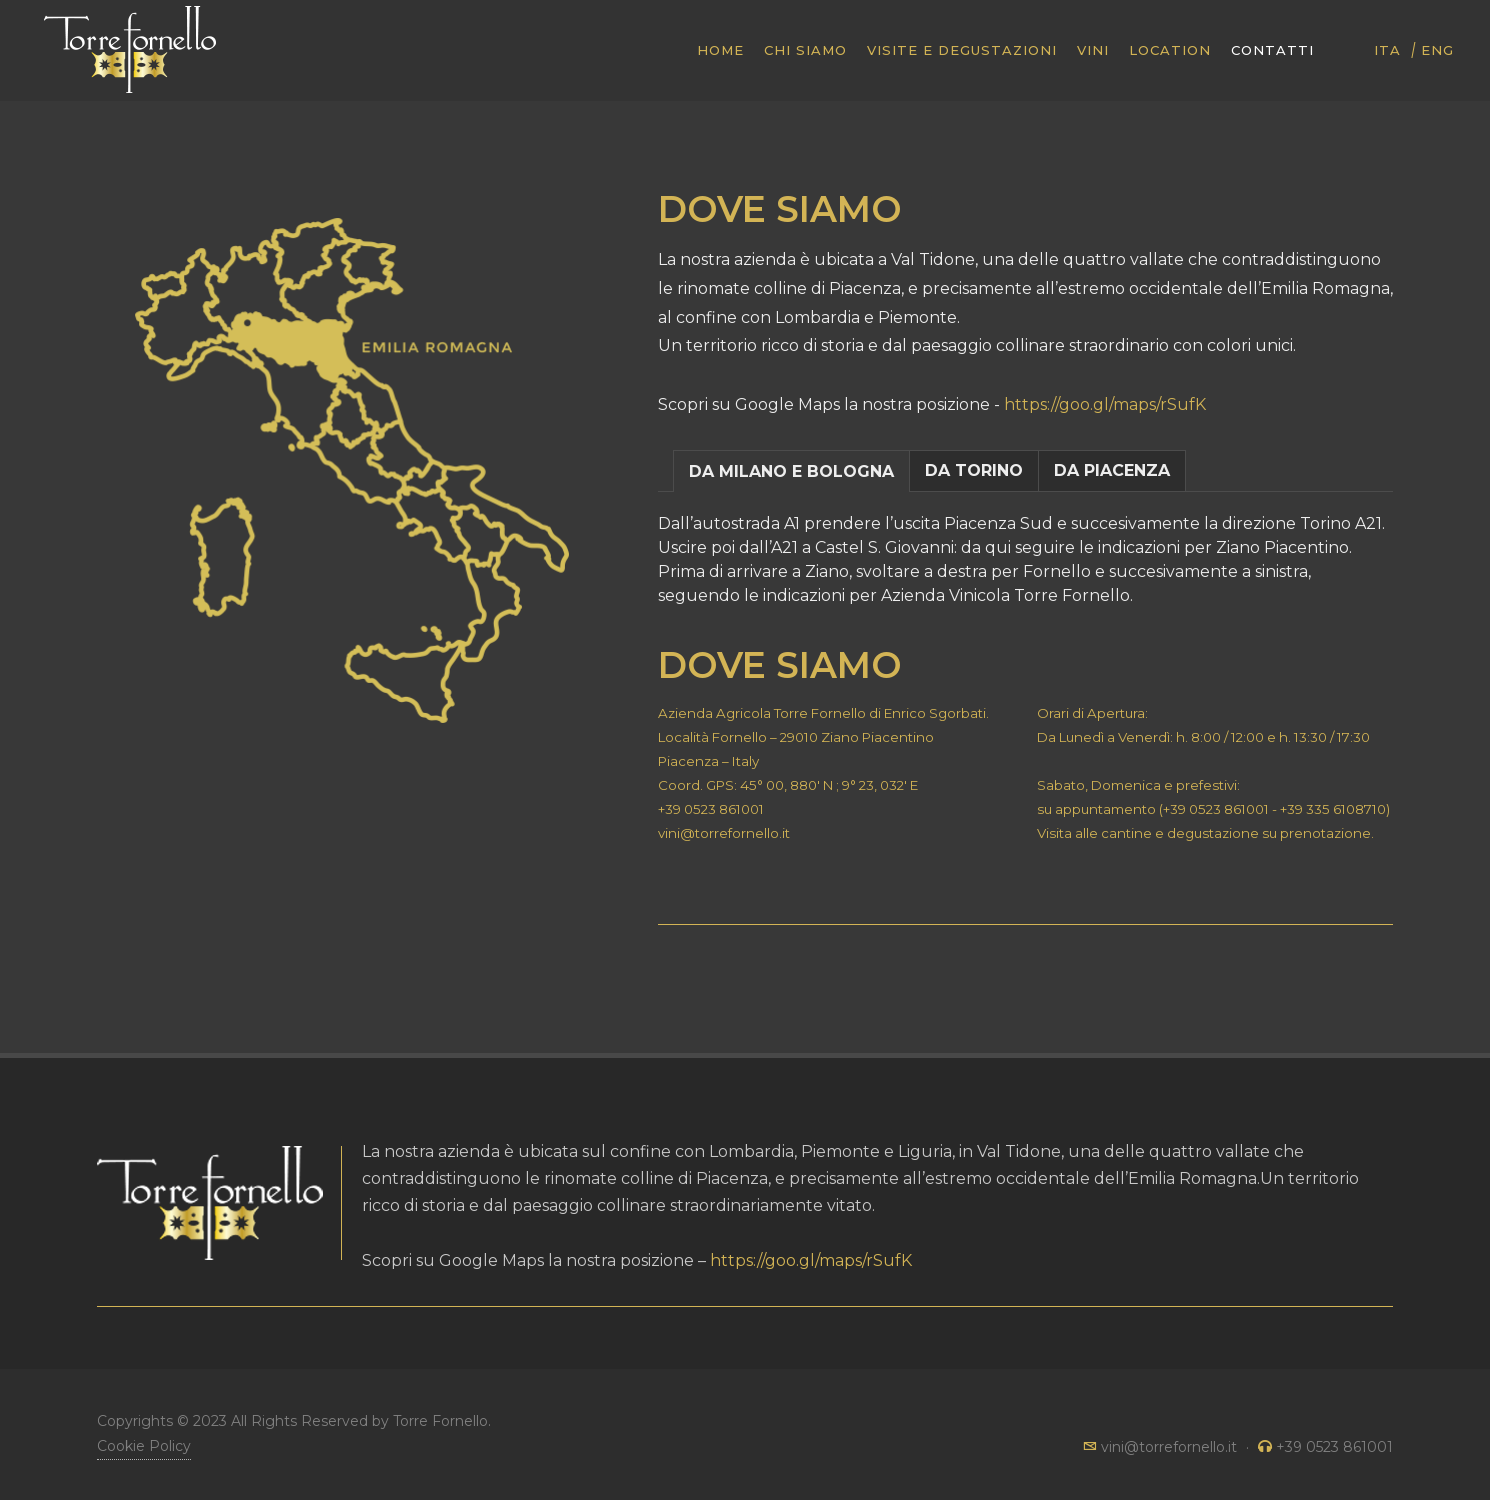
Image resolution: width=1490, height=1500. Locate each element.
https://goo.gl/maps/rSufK (1105, 404)
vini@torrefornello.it (724, 833)
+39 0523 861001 (711, 809)
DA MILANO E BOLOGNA (791, 471)
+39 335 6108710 (1333, 809)
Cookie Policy (144, 1446)
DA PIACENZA (1112, 470)
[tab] (791, 470)
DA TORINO (974, 470)
